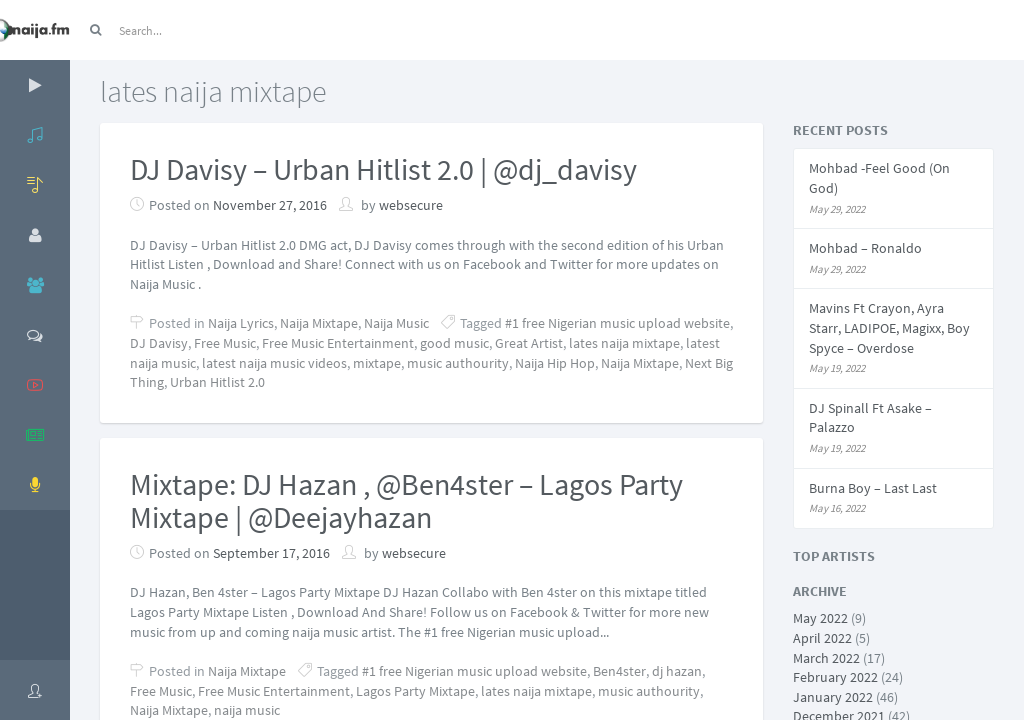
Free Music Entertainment (338, 343)
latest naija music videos (274, 363)
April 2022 (822, 638)
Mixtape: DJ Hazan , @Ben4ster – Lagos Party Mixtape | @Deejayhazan (406, 500)
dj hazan (677, 671)
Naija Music (396, 323)
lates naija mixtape (624, 343)
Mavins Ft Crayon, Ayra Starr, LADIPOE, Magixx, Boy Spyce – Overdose (889, 327)
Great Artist (529, 343)
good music (454, 343)
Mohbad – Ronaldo (865, 248)
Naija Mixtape (319, 323)
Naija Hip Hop (555, 363)
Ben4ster (619, 671)
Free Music (225, 343)
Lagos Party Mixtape (415, 691)
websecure (411, 205)
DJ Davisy (159, 343)
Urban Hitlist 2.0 (217, 382)
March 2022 (826, 658)
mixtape (377, 363)
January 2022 (833, 697)
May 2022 (820, 618)
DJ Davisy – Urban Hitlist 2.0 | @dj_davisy (383, 169)
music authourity (458, 363)
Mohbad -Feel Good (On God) (879, 178)
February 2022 (835, 677)
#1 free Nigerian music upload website (617, 323)
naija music (247, 710)
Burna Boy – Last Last (873, 488)
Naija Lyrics (241, 323)
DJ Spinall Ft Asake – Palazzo (870, 418)
